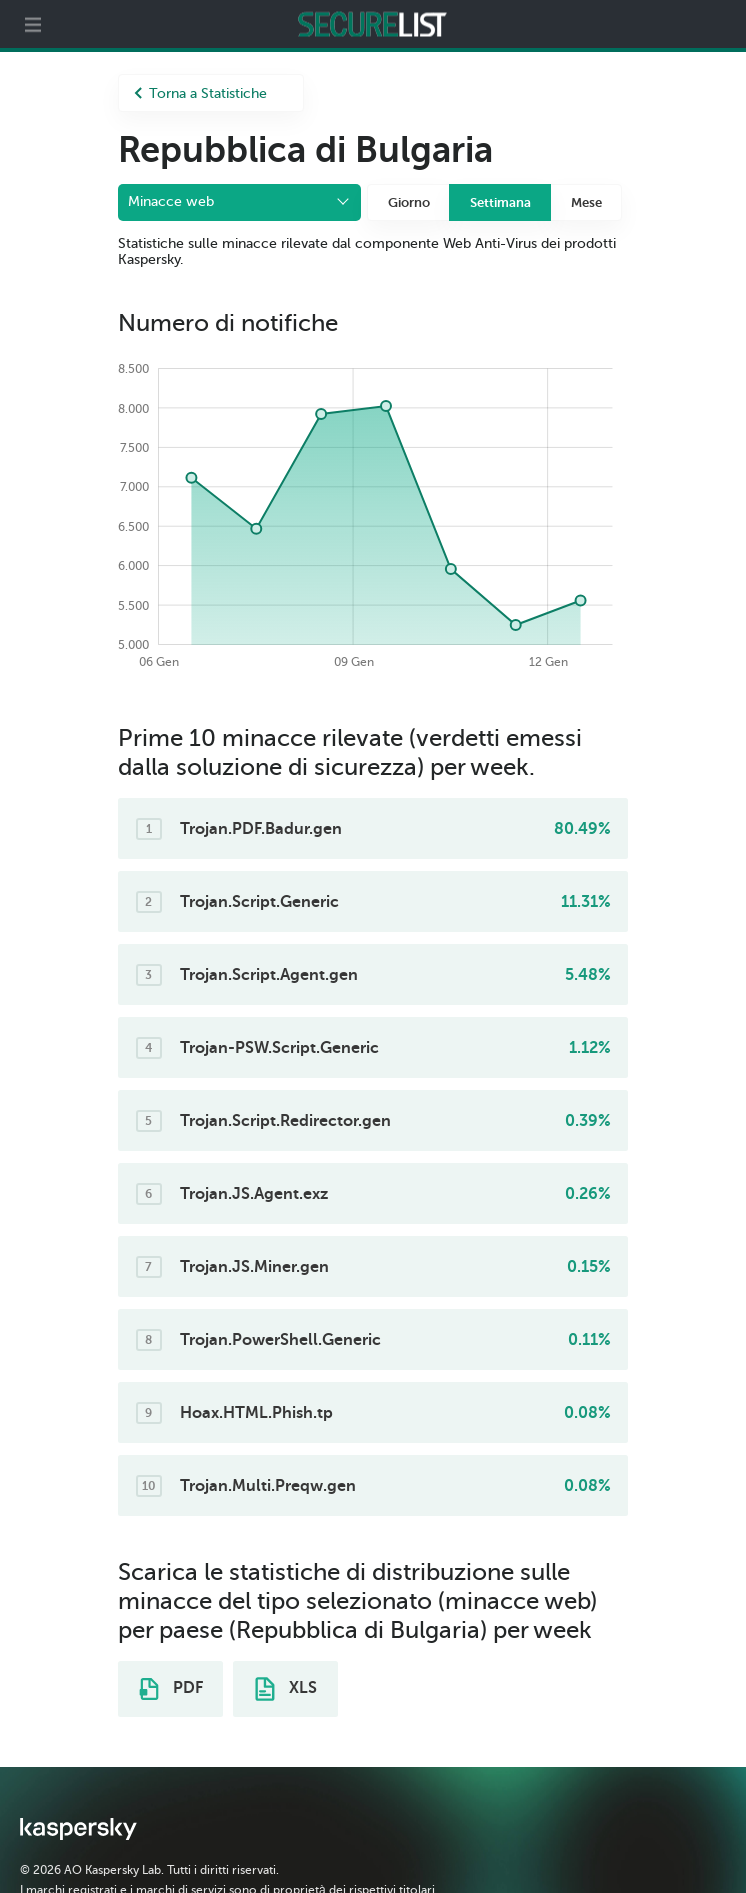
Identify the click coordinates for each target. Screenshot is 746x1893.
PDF (171, 1689)
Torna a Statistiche (200, 93)
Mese (586, 202)
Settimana (500, 202)
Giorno (409, 202)
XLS (286, 1689)
